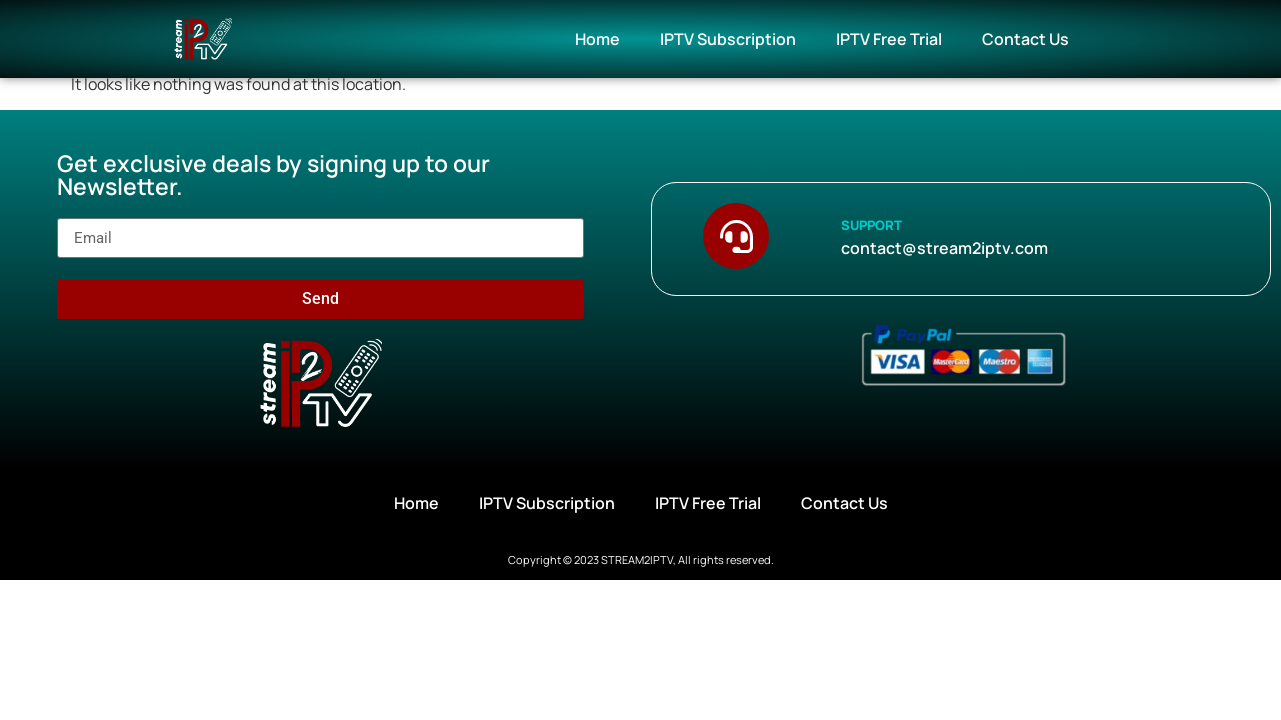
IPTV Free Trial (889, 39)
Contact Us (1025, 39)
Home (597, 39)
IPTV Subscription (728, 39)
